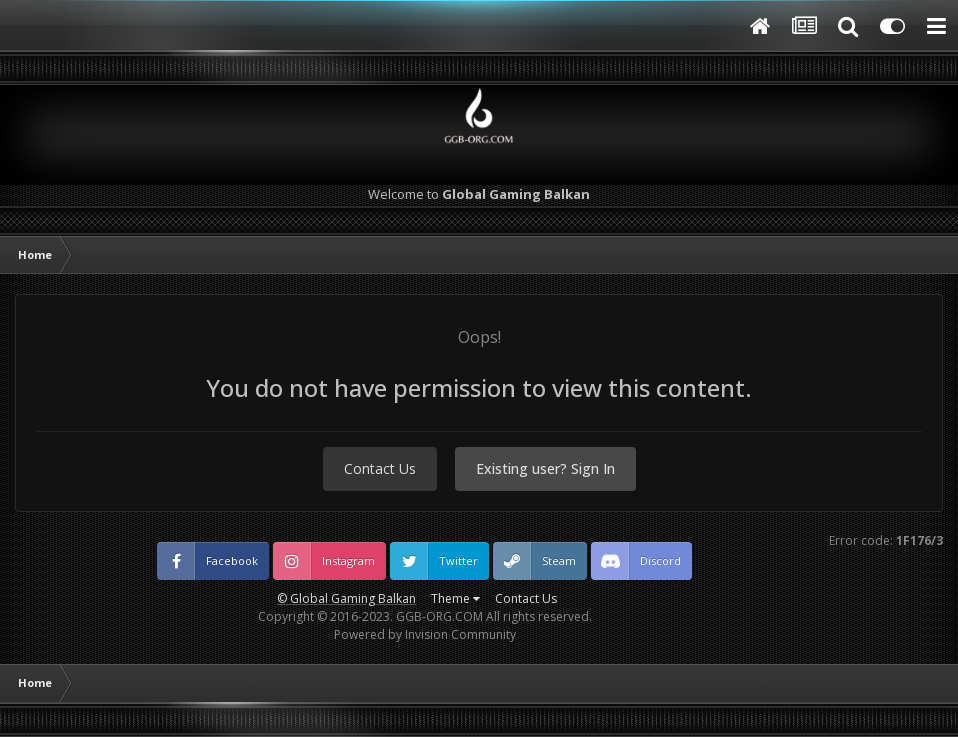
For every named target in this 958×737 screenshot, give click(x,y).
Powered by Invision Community (425, 634)
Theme (455, 598)
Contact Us (380, 468)
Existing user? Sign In (545, 468)
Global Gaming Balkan (353, 598)
